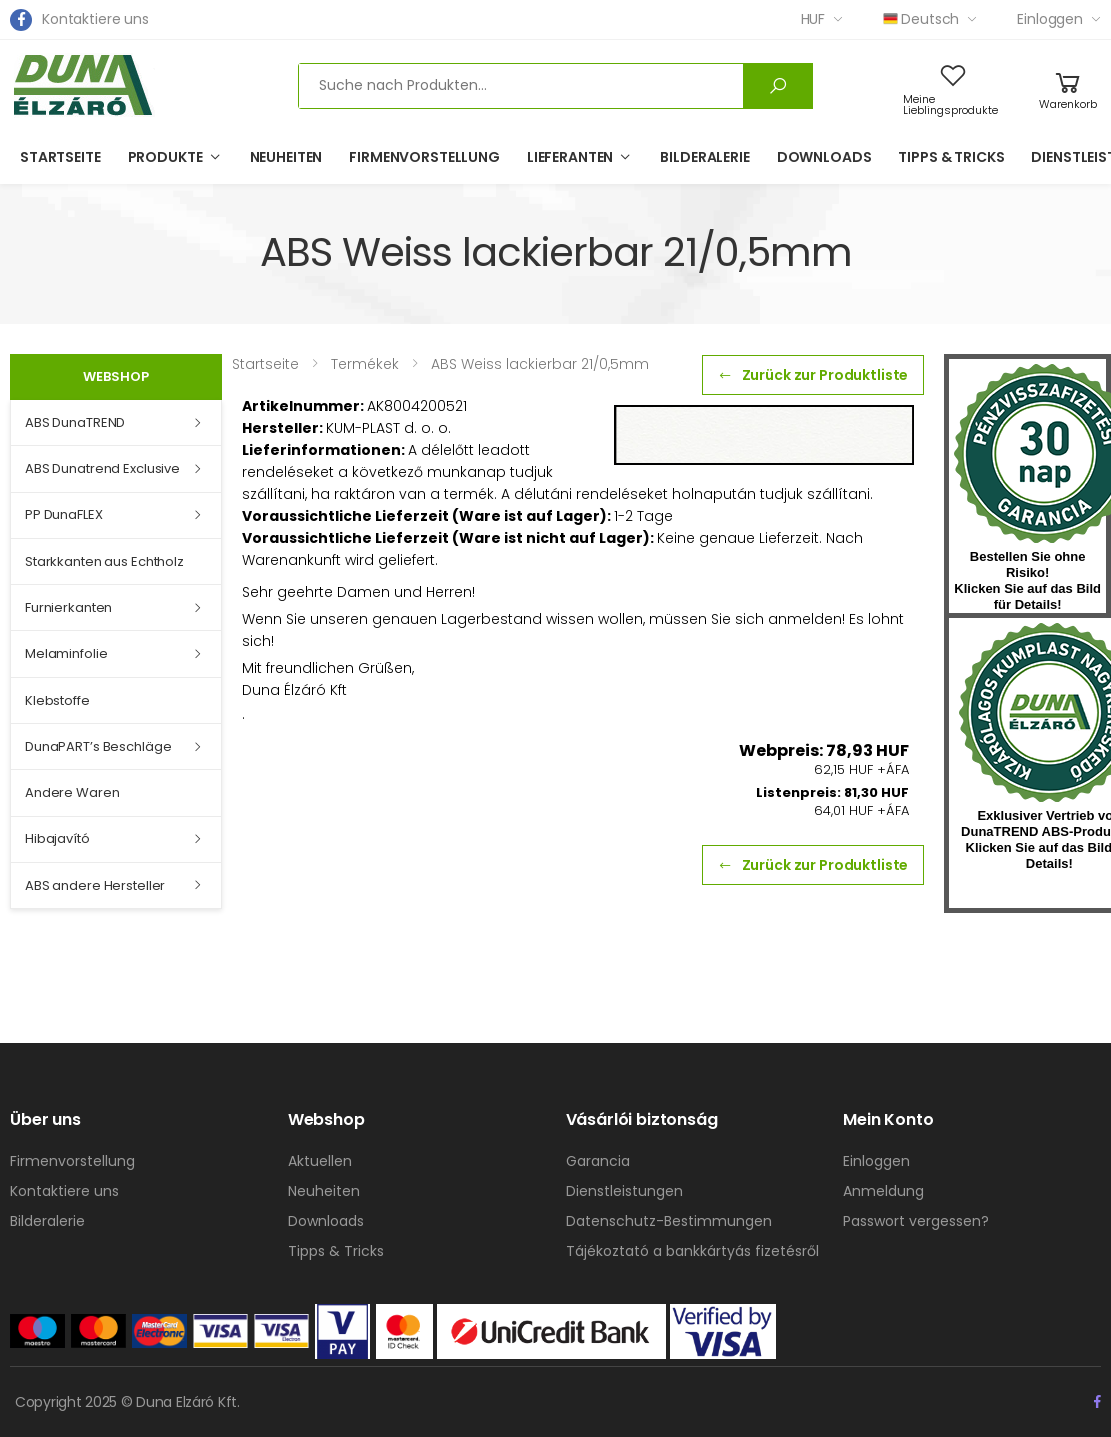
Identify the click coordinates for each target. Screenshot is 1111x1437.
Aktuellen (320, 1161)
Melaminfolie (66, 653)
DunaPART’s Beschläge (98, 746)
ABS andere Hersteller (95, 885)
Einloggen (1050, 19)
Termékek (365, 364)
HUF (813, 19)
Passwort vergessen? (916, 1221)
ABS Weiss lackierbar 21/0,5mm (540, 364)
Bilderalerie (704, 157)
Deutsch (921, 19)
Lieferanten (570, 157)
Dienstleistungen (624, 1191)
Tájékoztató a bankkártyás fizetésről (692, 1251)
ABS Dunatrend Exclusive (102, 468)
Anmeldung (883, 1191)
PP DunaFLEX (64, 514)
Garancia (598, 1161)
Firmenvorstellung (424, 157)
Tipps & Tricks (951, 157)
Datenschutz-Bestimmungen (669, 1221)
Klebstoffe (57, 700)
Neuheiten (286, 157)
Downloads (824, 157)
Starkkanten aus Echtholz (104, 561)
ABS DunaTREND (75, 422)
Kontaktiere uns (95, 19)
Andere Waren (72, 792)
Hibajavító (57, 838)
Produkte (165, 157)
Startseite (60, 157)
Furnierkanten (68, 607)
